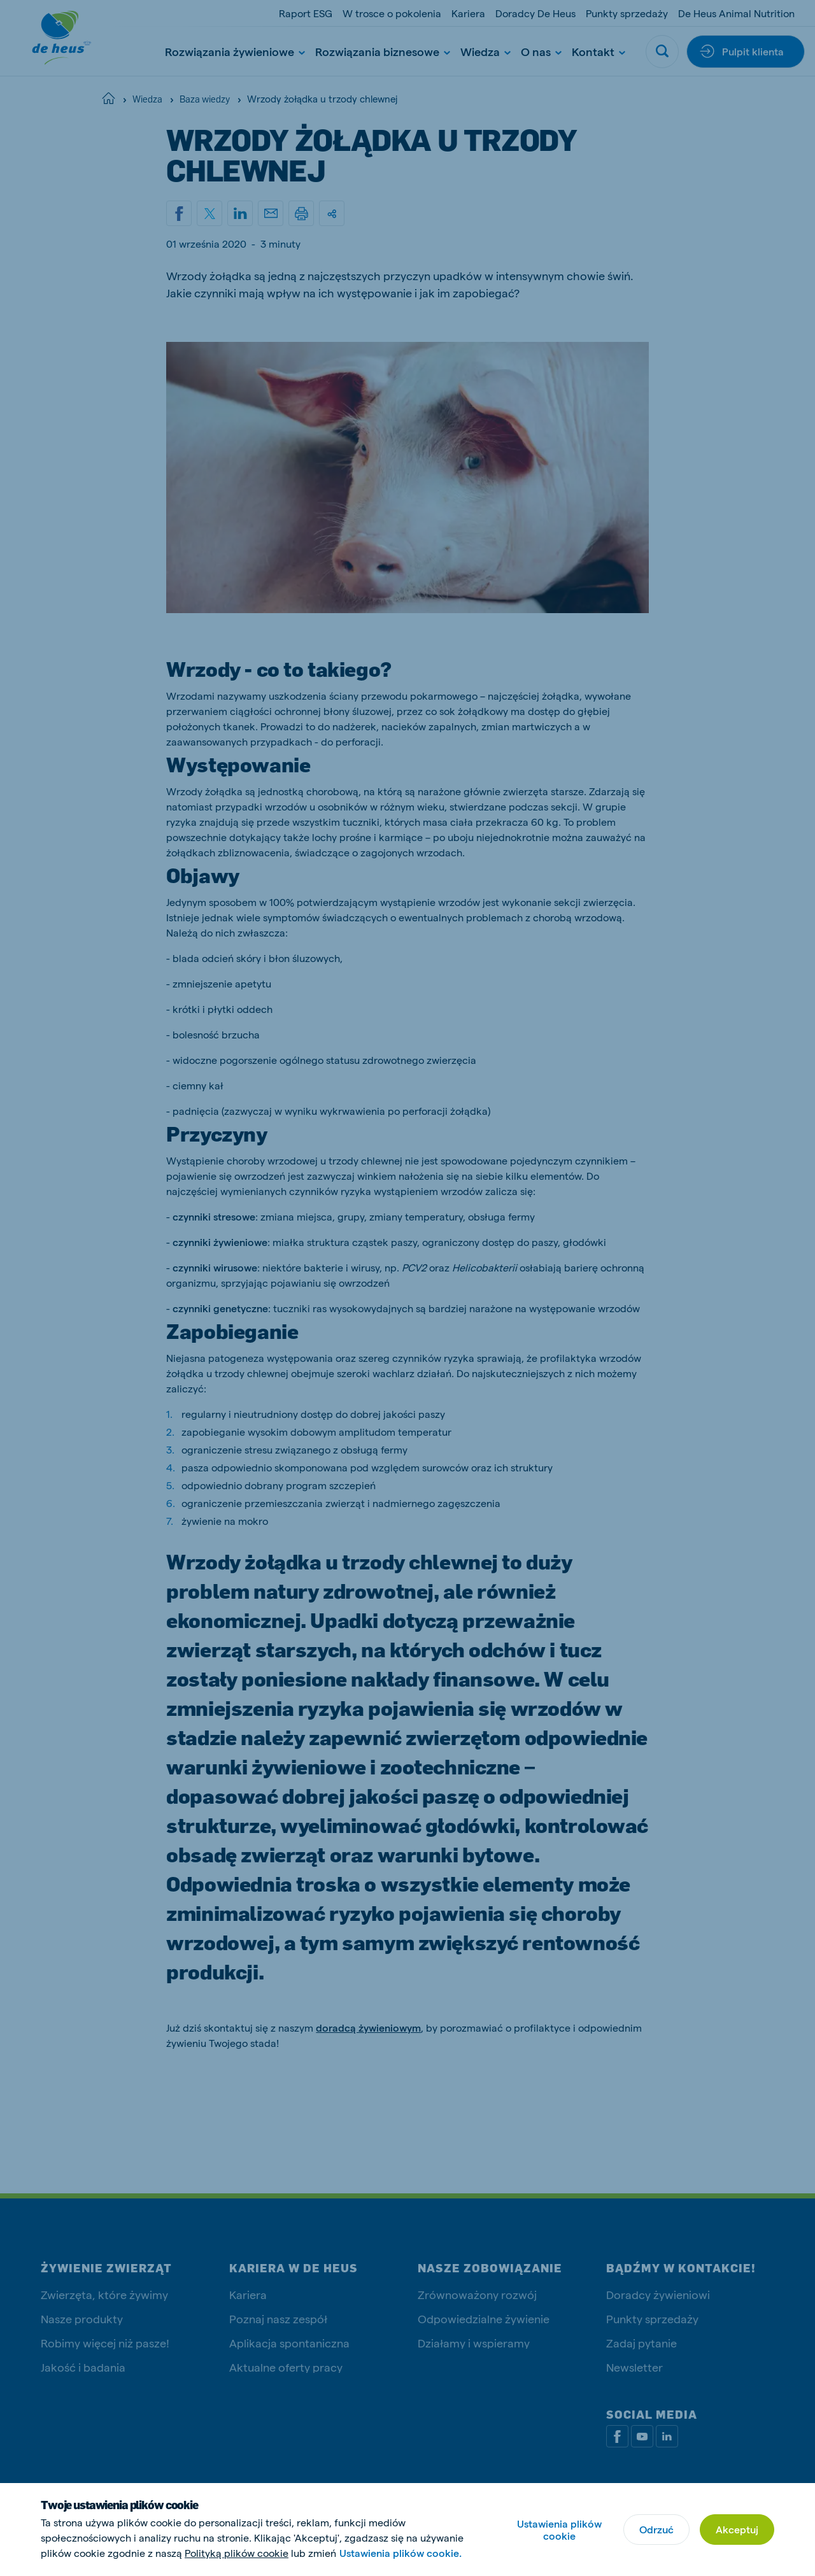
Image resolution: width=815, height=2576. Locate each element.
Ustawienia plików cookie (559, 2529)
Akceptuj (737, 2529)
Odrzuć (656, 2529)
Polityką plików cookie (236, 2553)
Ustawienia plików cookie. (400, 2553)
